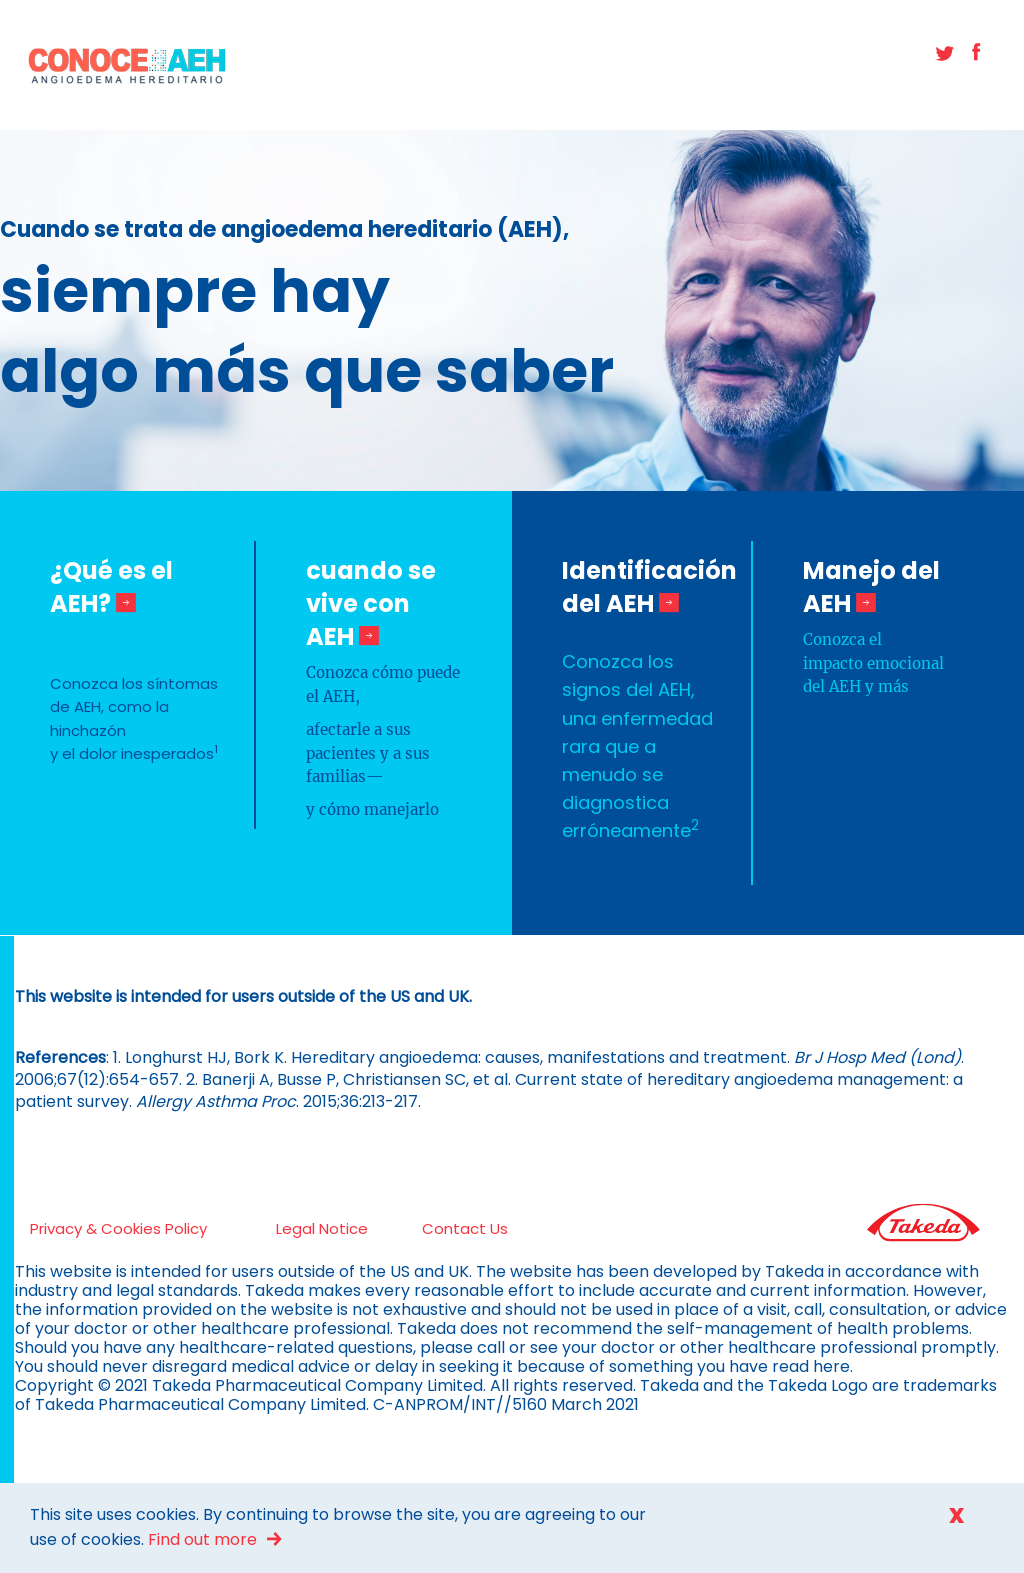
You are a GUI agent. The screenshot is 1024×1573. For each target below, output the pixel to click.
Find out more (202, 1539)
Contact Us (465, 1228)
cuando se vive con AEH (371, 603)
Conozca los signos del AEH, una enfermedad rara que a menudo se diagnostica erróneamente (637, 745)
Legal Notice (322, 1228)
